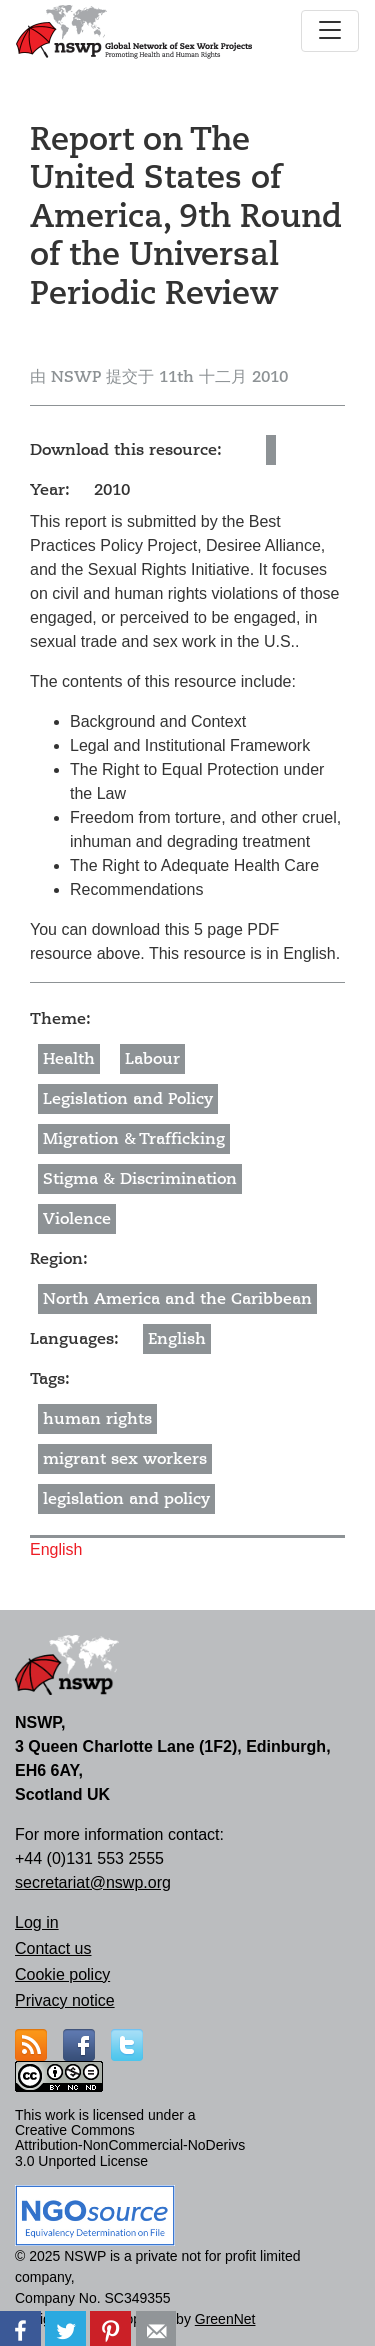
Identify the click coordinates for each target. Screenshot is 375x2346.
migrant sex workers (125, 1459)
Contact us (53, 1948)
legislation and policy (126, 1499)
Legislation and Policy (128, 1099)
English (177, 1339)
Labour (152, 1059)
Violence (77, 1219)
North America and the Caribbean (177, 1299)
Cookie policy (62, 1974)
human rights (97, 1419)
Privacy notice (65, 2000)
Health (69, 1059)
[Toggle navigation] (330, 31)
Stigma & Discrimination (140, 1179)
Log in (37, 1922)
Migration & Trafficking (134, 1139)
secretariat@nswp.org (93, 1882)
